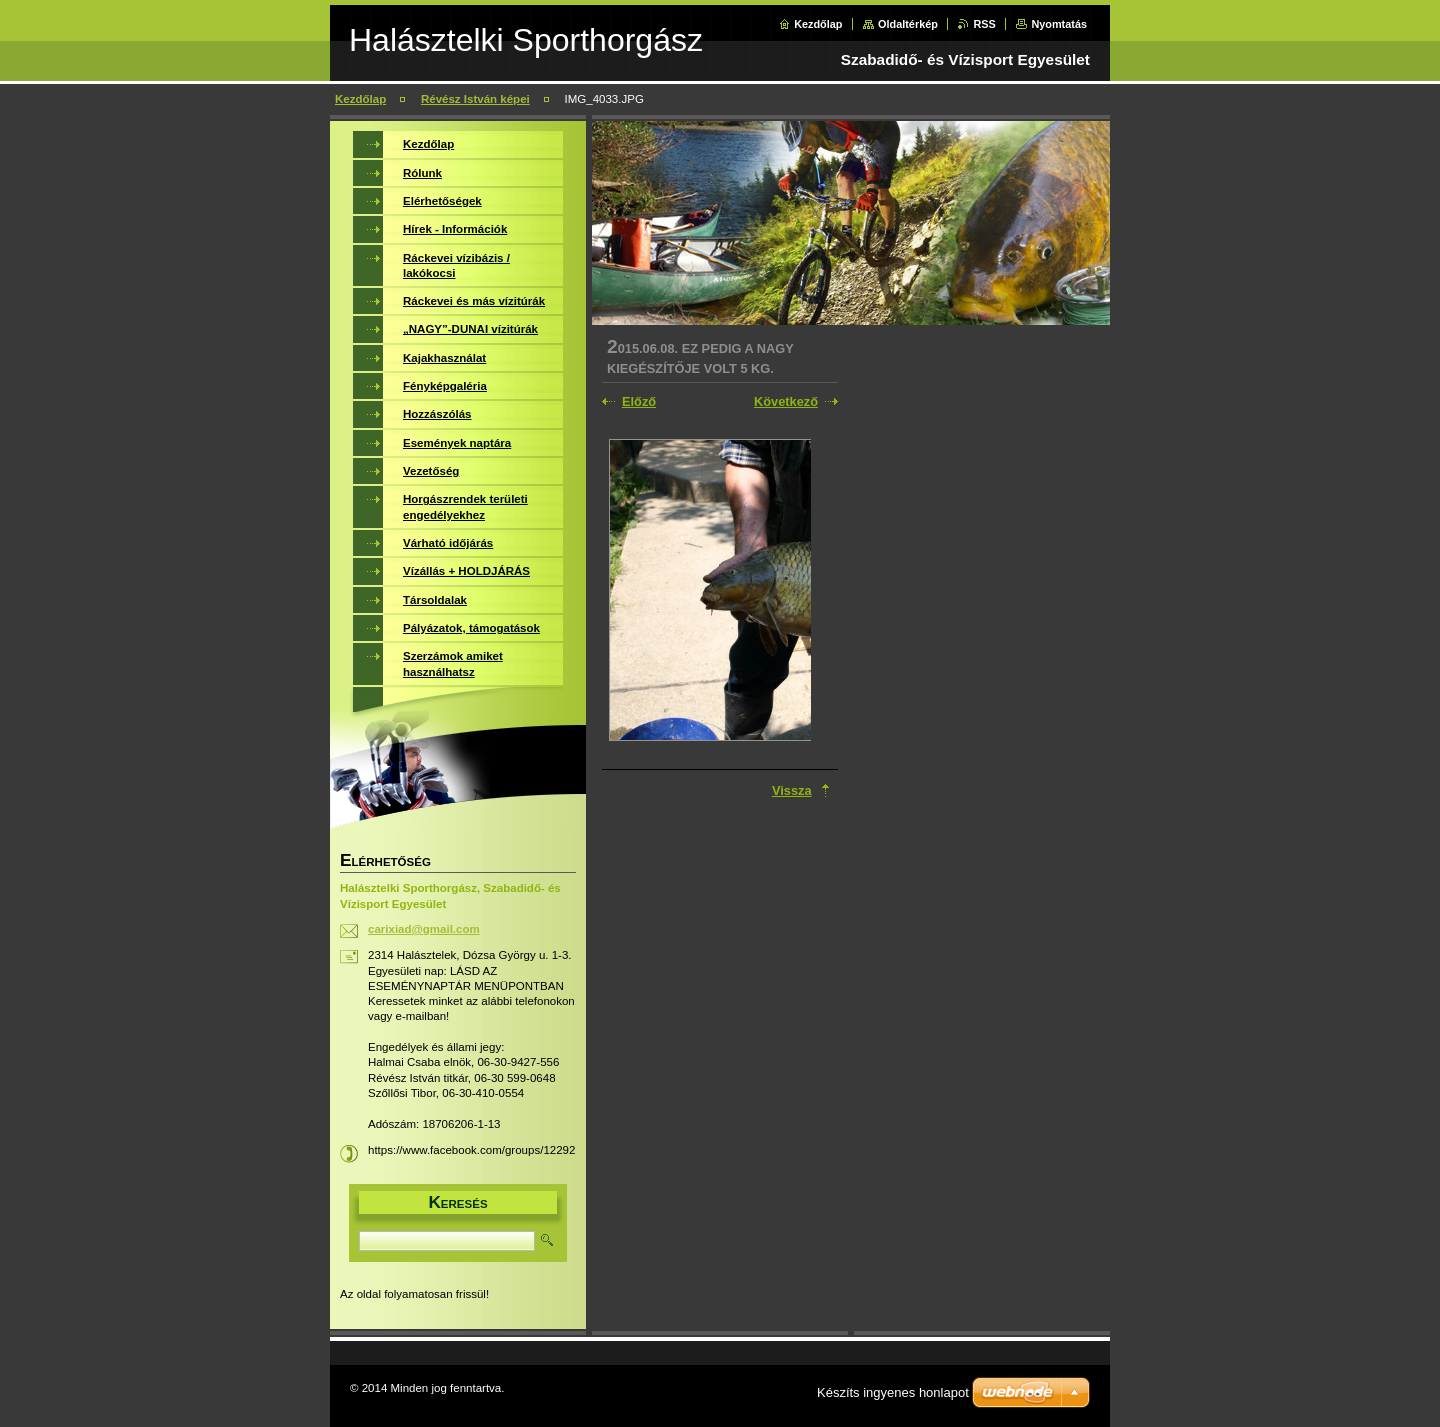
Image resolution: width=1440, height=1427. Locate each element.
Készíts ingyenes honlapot (893, 1392)
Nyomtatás (1059, 24)
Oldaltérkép (908, 24)
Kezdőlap (818, 24)
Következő (786, 401)
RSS (984, 24)
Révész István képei (475, 99)
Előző (639, 401)
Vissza (792, 790)
